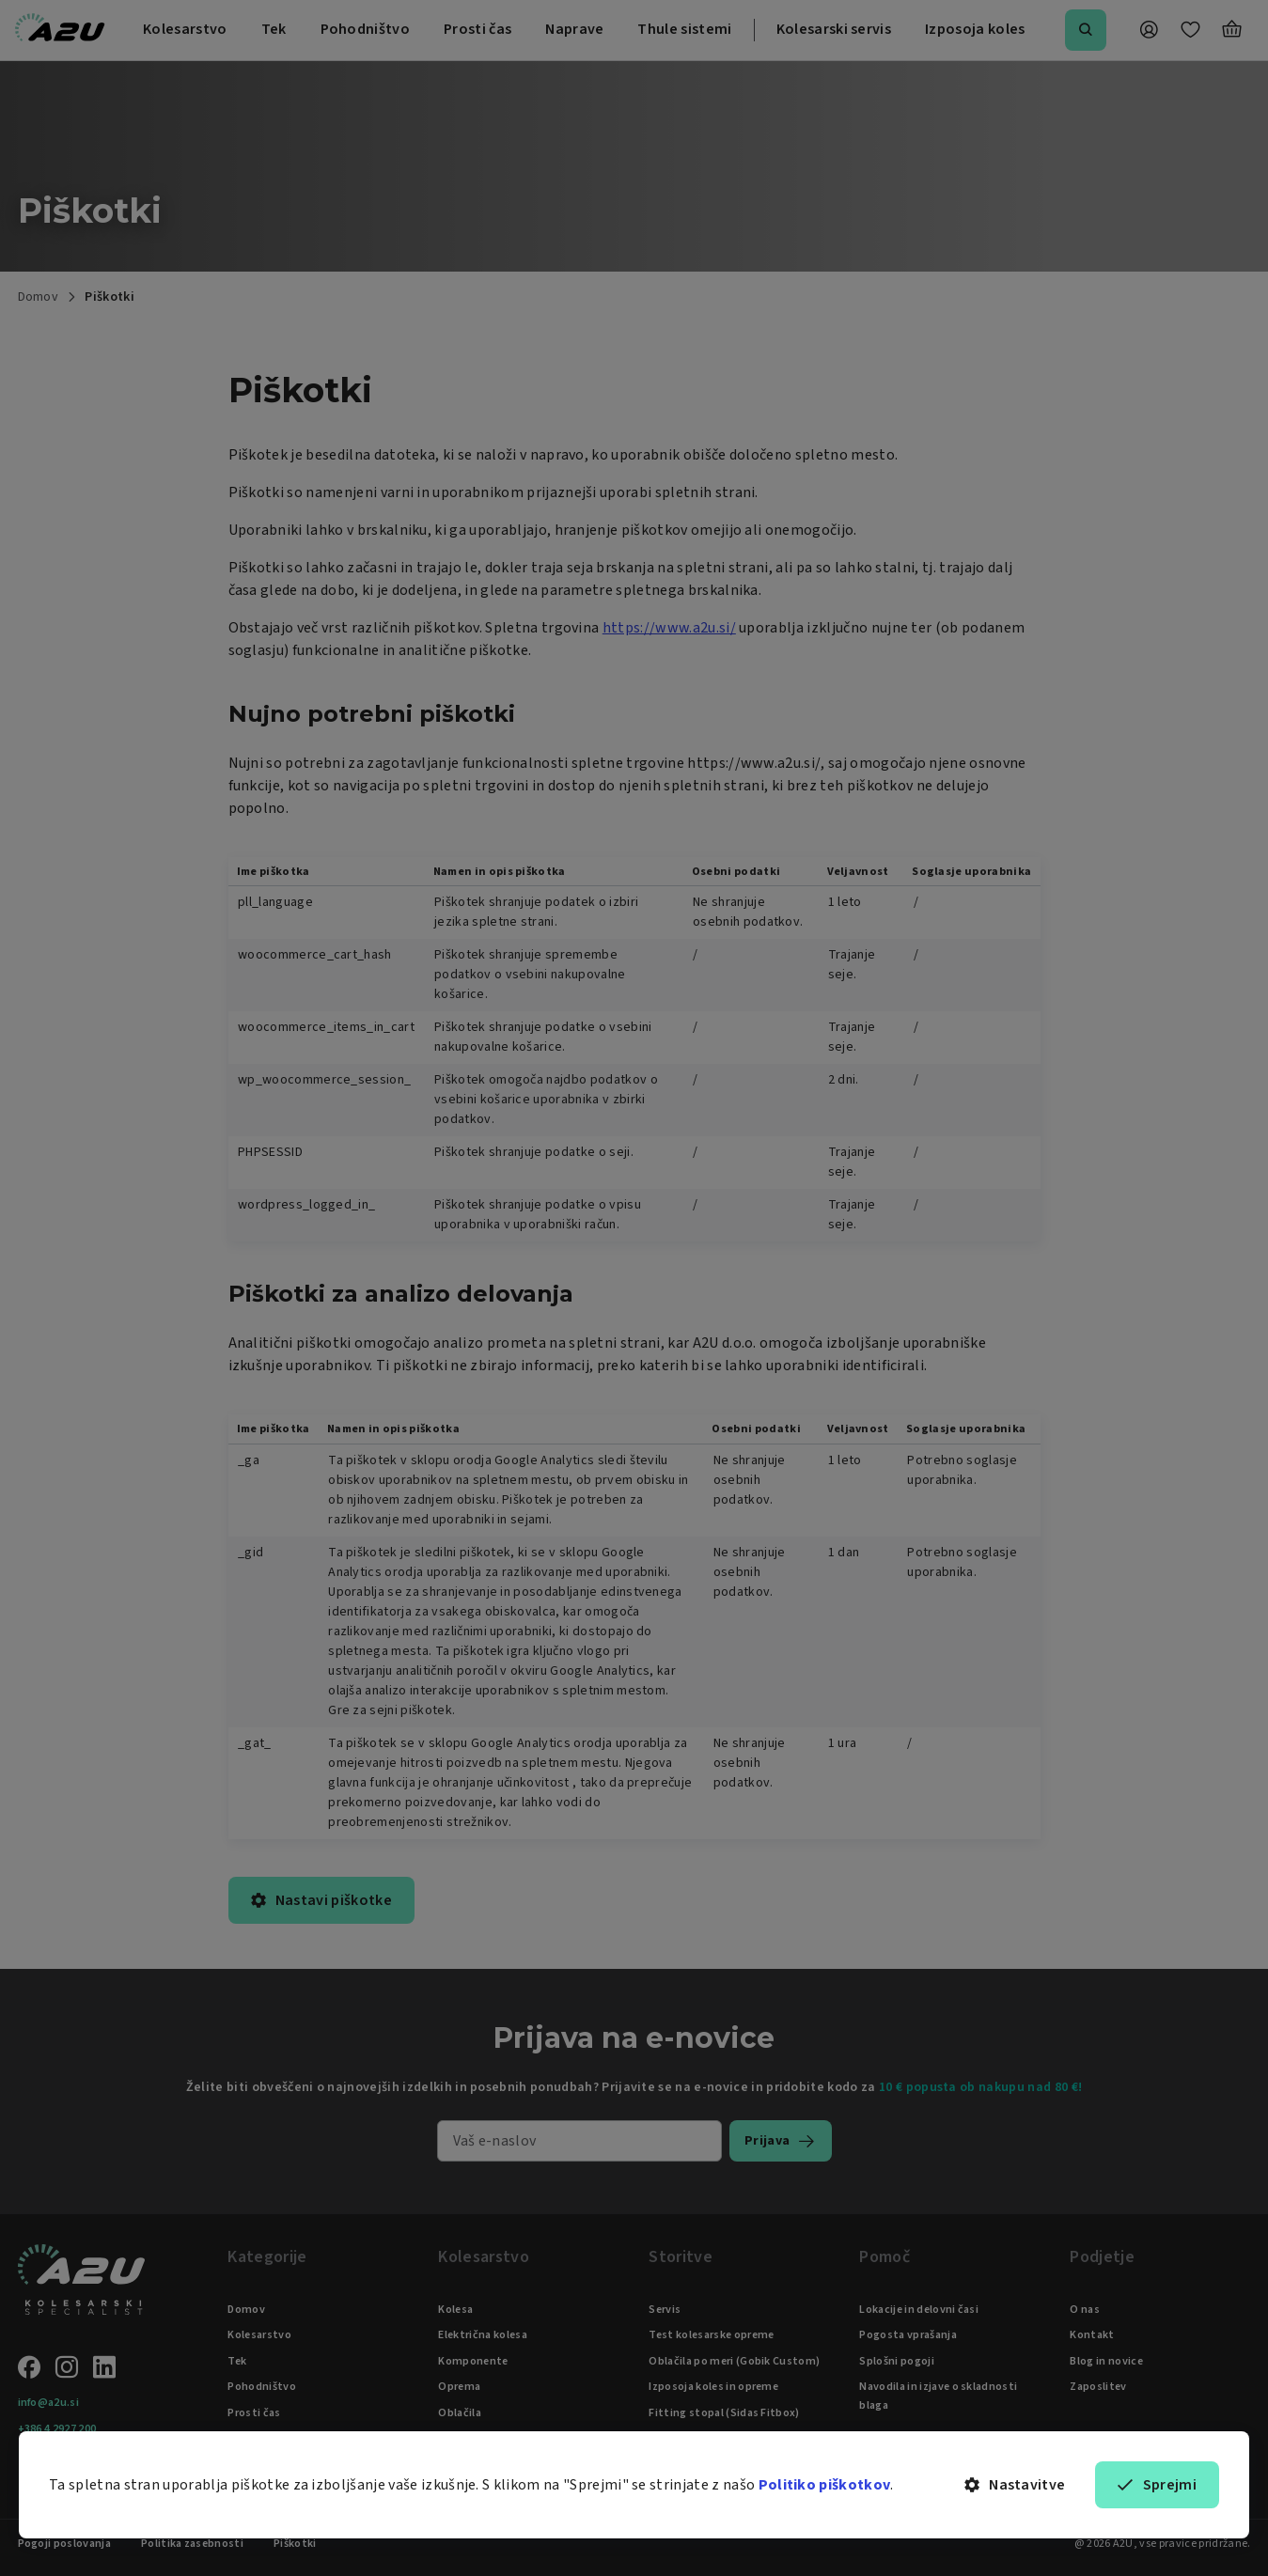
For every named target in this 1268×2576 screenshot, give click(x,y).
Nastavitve (1015, 2485)
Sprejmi (1157, 2485)
